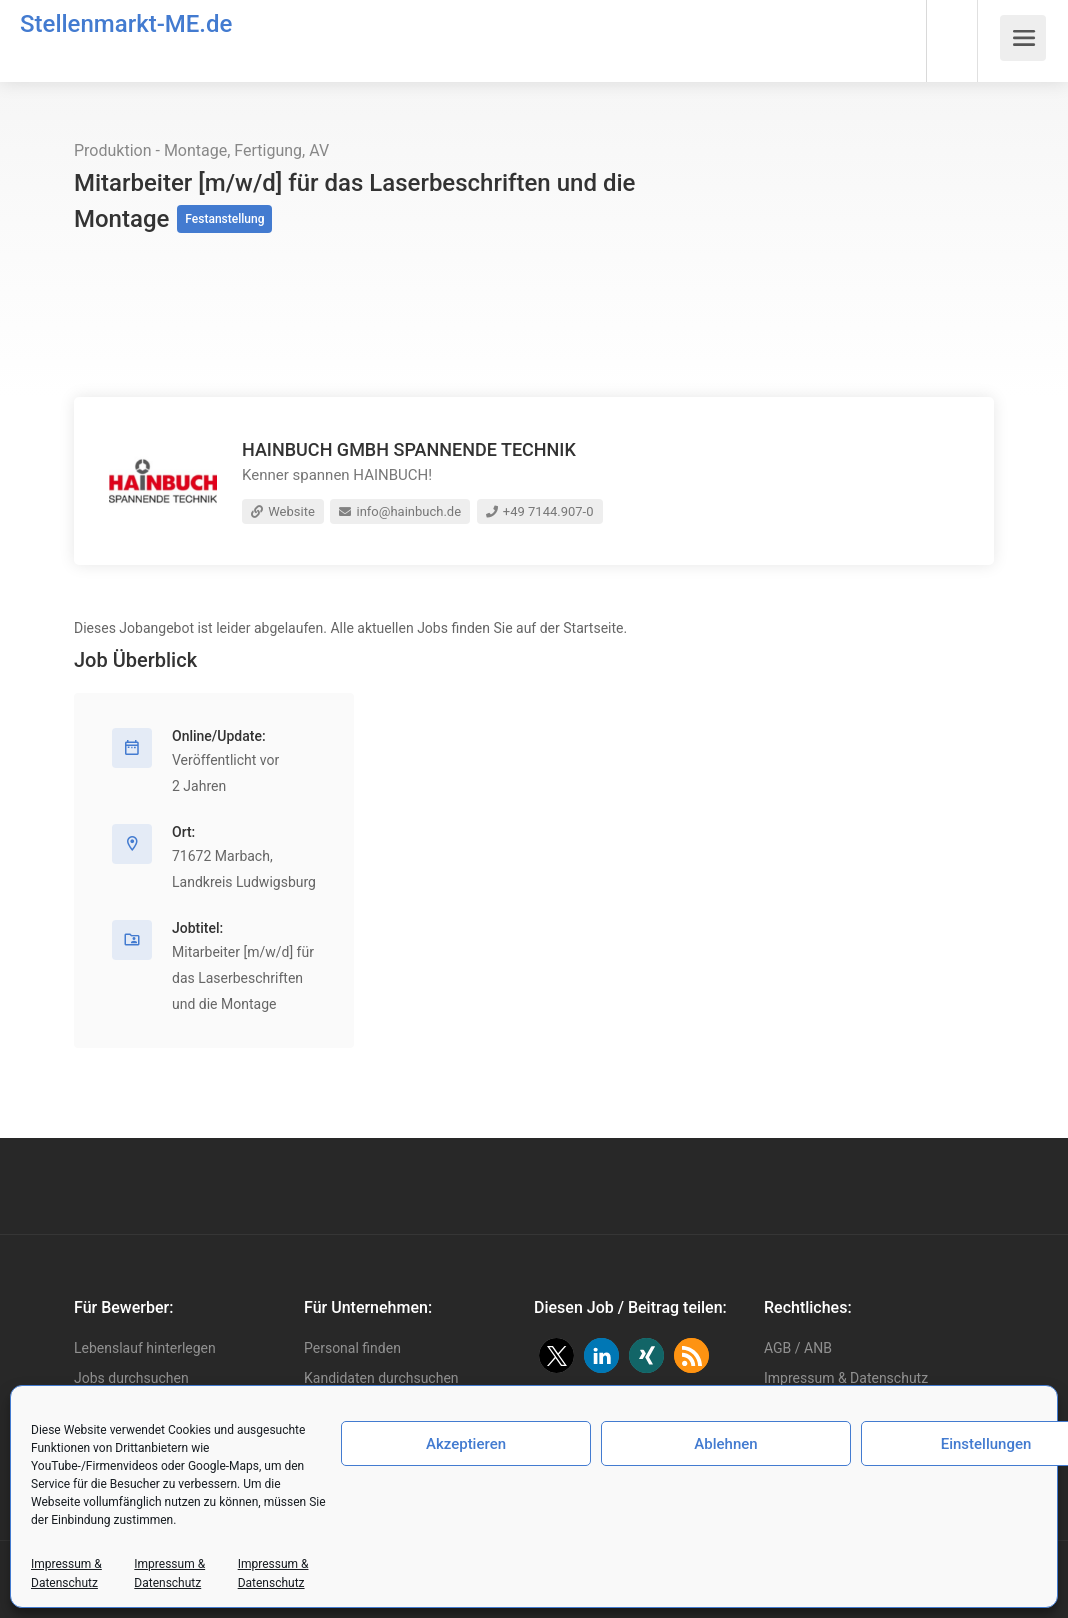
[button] (556, 1355)
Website (283, 511)
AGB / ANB (798, 1348)
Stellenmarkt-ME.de (126, 24)
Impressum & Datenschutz (846, 1378)
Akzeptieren (466, 1444)
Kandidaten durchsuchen (381, 1378)
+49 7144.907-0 (540, 511)
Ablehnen (725, 1444)
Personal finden (352, 1348)
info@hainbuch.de (400, 511)
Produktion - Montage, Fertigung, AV (201, 150)
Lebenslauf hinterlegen (145, 1348)
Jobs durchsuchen (131, 1378)
